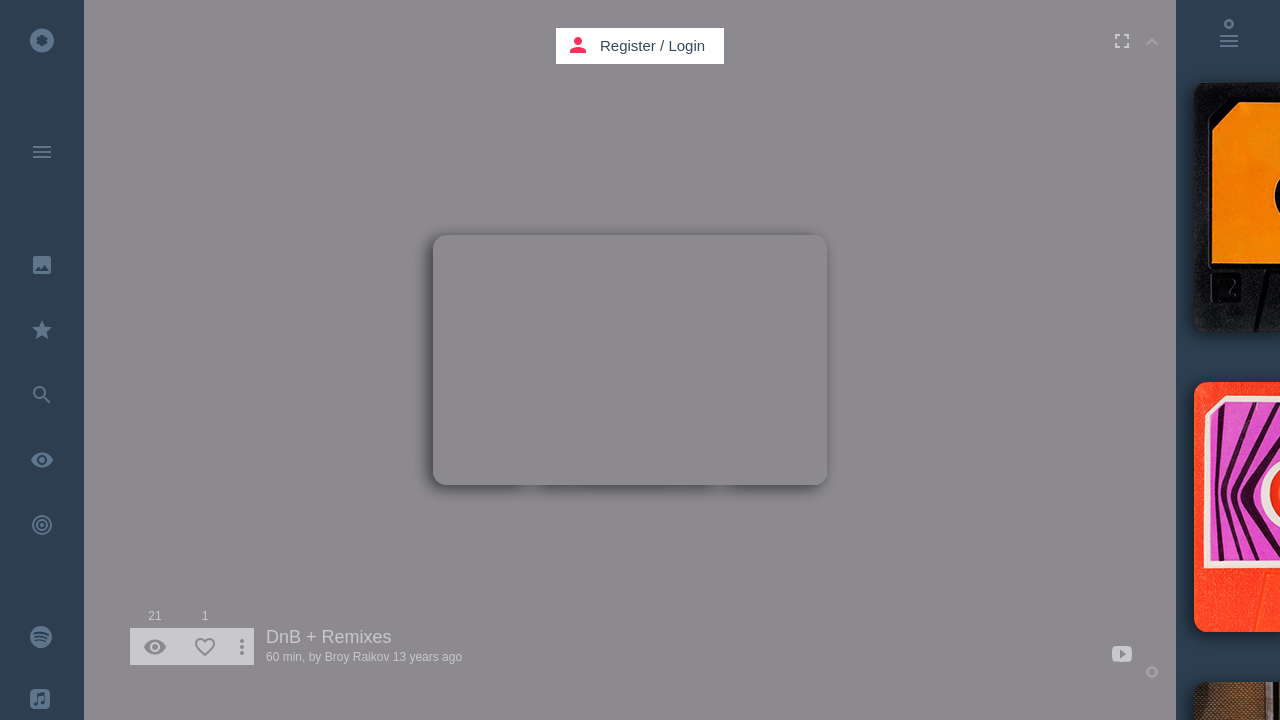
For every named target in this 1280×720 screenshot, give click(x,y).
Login (686, 45)
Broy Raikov (357, 657)
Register (628, 45)
